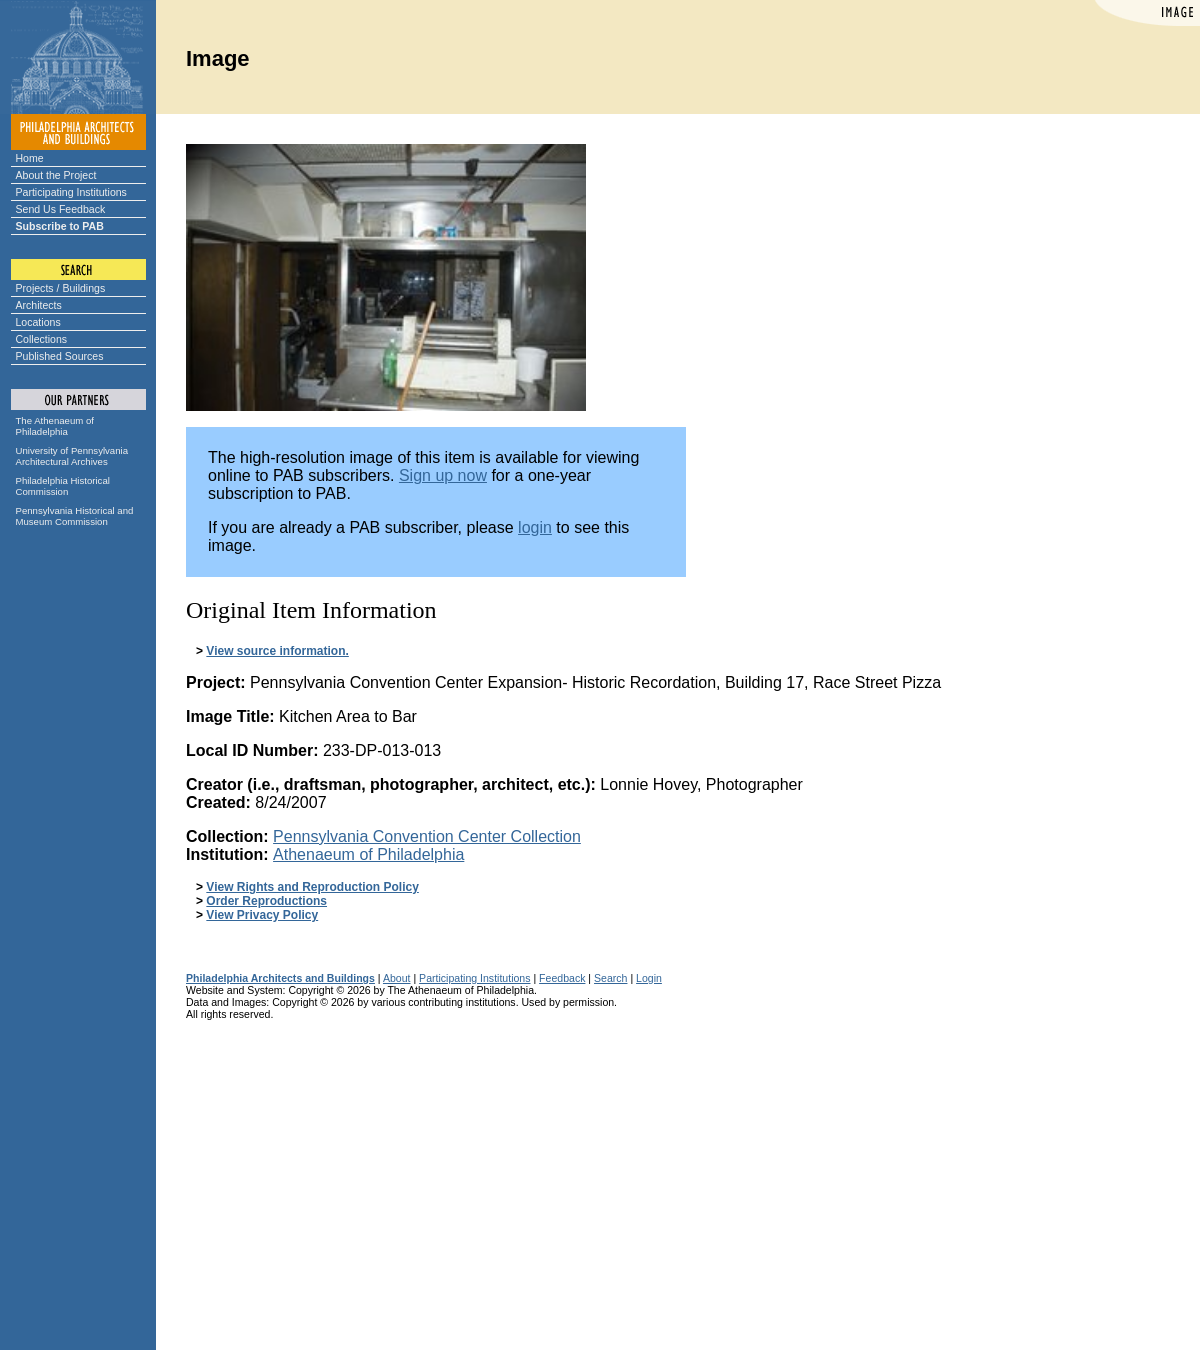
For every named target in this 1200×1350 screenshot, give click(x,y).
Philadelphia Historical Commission (63, 486)
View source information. (277, 651)
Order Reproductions (266, 901)
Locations (38, 322)
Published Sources (60, 356)
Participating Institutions (71, 192)
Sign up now (443, 475)
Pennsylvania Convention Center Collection (427, 836)
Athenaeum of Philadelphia (368, 854)
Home (30, 158)
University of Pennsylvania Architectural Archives (72, 456)
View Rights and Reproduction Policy (312, 887)
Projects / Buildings (61, 288)
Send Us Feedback (61, 209)
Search (610, 978)
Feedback (562, 978)
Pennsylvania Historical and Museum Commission (75, 516)
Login (649, 978)
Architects (39, 305)
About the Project (56, 175)
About (397, 978)
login (535, 527)
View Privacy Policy (262, 915)
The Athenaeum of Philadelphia (55, 426)
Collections (42, 339)
